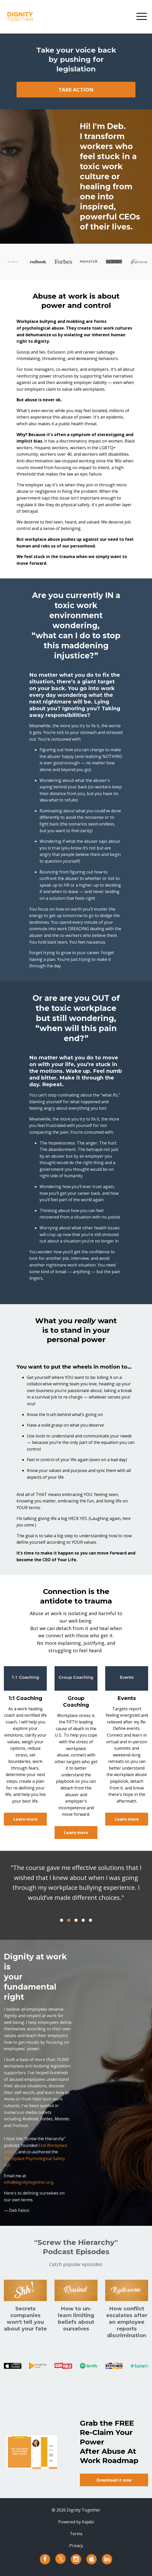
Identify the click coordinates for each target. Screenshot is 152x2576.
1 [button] (61, 1920)
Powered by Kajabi (76, 2522)
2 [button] (68, 1920)
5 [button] (90, 1920)
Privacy (76, 2545)
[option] (76, 1888)
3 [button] (76, 1920)
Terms (76, 2534)
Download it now (114, 2480)
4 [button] (83, 1920)
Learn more (25, 1819)
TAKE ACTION (76, 89)
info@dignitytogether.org (29, 2182)
